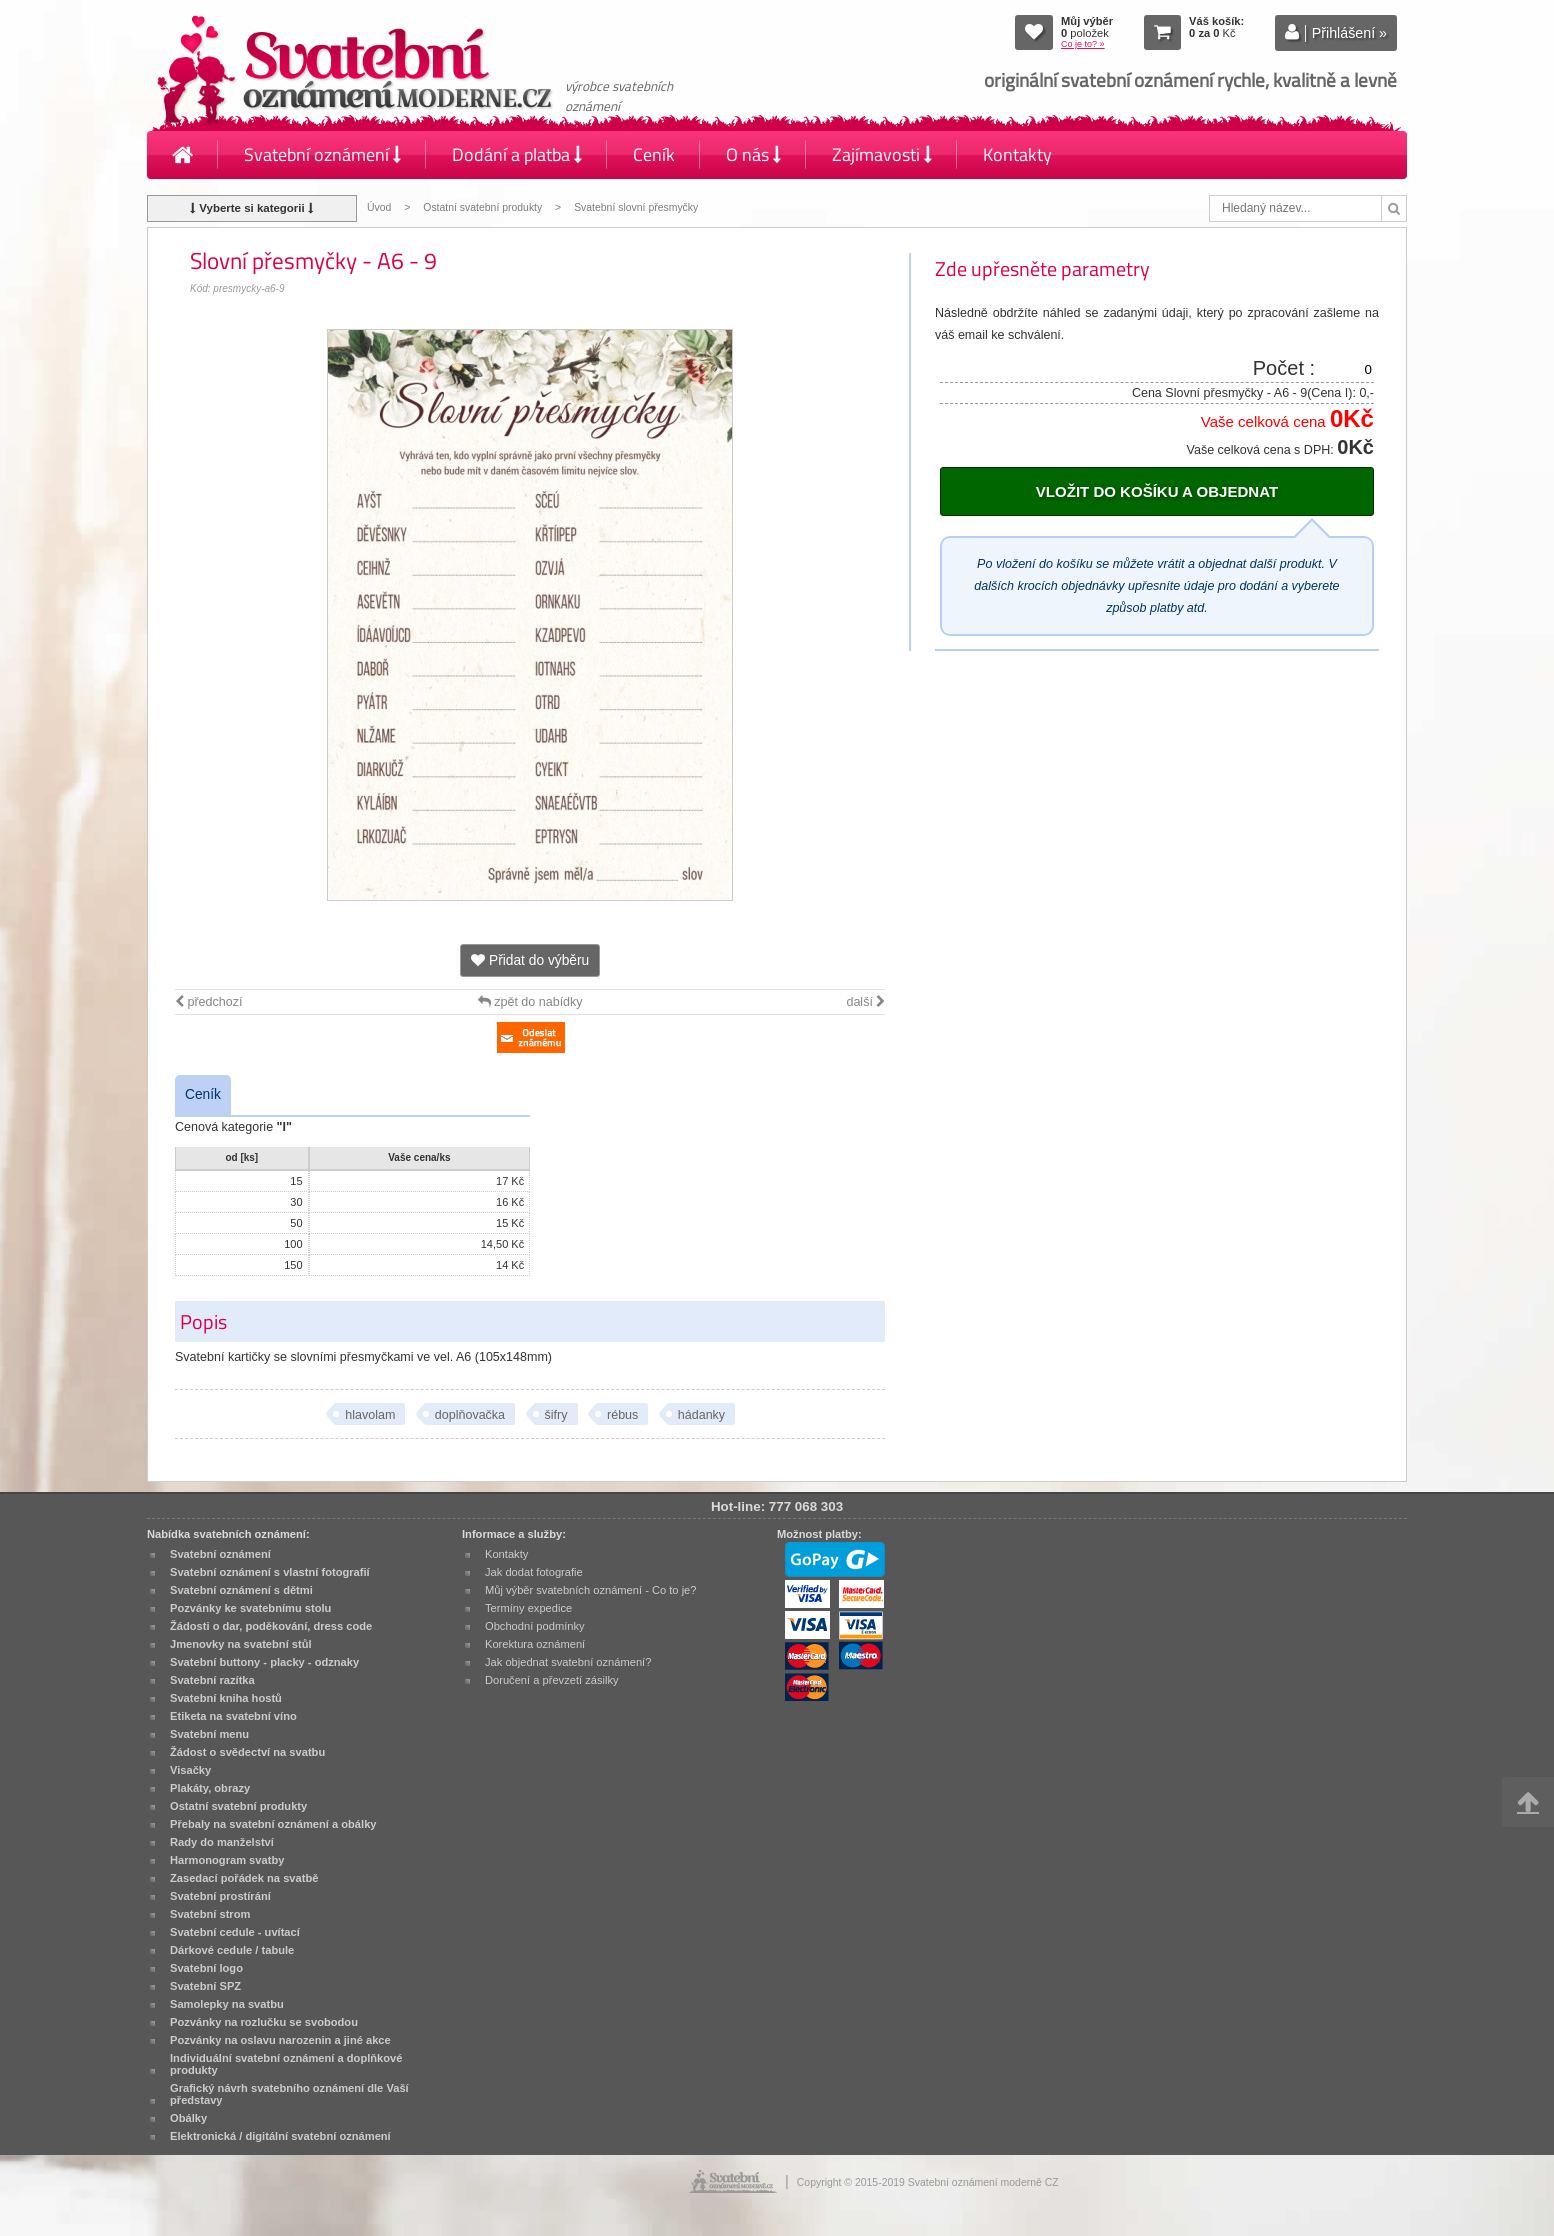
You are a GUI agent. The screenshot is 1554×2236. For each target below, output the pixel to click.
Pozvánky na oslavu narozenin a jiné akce (280, 2040)
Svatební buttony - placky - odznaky (264, 1662)
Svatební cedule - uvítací (235, 1932)
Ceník (654, 154)
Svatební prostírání (220, 1896)
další (865, 1002)
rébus (622, 1415)
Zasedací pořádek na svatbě (244, 1878)
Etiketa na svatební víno (233, 1716)
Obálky (188, 2118)
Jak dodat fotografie (534, 1572)
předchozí (208, 1002)
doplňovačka (470, 1415)
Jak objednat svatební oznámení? (568, 1662)
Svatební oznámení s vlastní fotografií (270, 1572)
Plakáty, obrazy (210, 1788)
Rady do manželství (222, 1842)
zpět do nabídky (530, 1002)
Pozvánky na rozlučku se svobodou (264, 2022)
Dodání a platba (517, 154)
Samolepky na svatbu (227, 2004)
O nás (753, 154)
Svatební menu (209, 1734)
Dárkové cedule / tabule (232, 1950)
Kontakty (1017, 154)
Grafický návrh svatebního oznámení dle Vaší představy (289, 2094)
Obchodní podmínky (535, 1626)
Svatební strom (210, 1914)
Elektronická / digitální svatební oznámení (280, 2136)
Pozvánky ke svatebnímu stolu (250, 1608)
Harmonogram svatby (227, 1860)
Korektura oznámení (535, 1644)
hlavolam (370, 1415)
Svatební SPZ (205, 1986)
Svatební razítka (212, 1680)
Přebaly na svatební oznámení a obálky (273, 1824)
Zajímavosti (882, 154)
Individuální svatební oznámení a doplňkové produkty (286, 2064)
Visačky (190, 1770)
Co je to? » (1083, 44)
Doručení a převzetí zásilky (552, 1680)
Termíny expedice (528, 1608)
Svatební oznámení (322, 154)
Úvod (379, 207)
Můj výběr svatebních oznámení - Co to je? (590, 1590)
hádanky (701, 1415)
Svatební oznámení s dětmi (241, 1590)
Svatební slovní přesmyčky (636, 207)
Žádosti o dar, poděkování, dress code (271, 1626)
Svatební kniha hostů (226, 1698)
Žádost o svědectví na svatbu (247, 1752)
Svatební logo (206, 1968)
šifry (556, 1415)
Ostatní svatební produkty (482, 207)
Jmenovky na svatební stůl (241, 1644)
